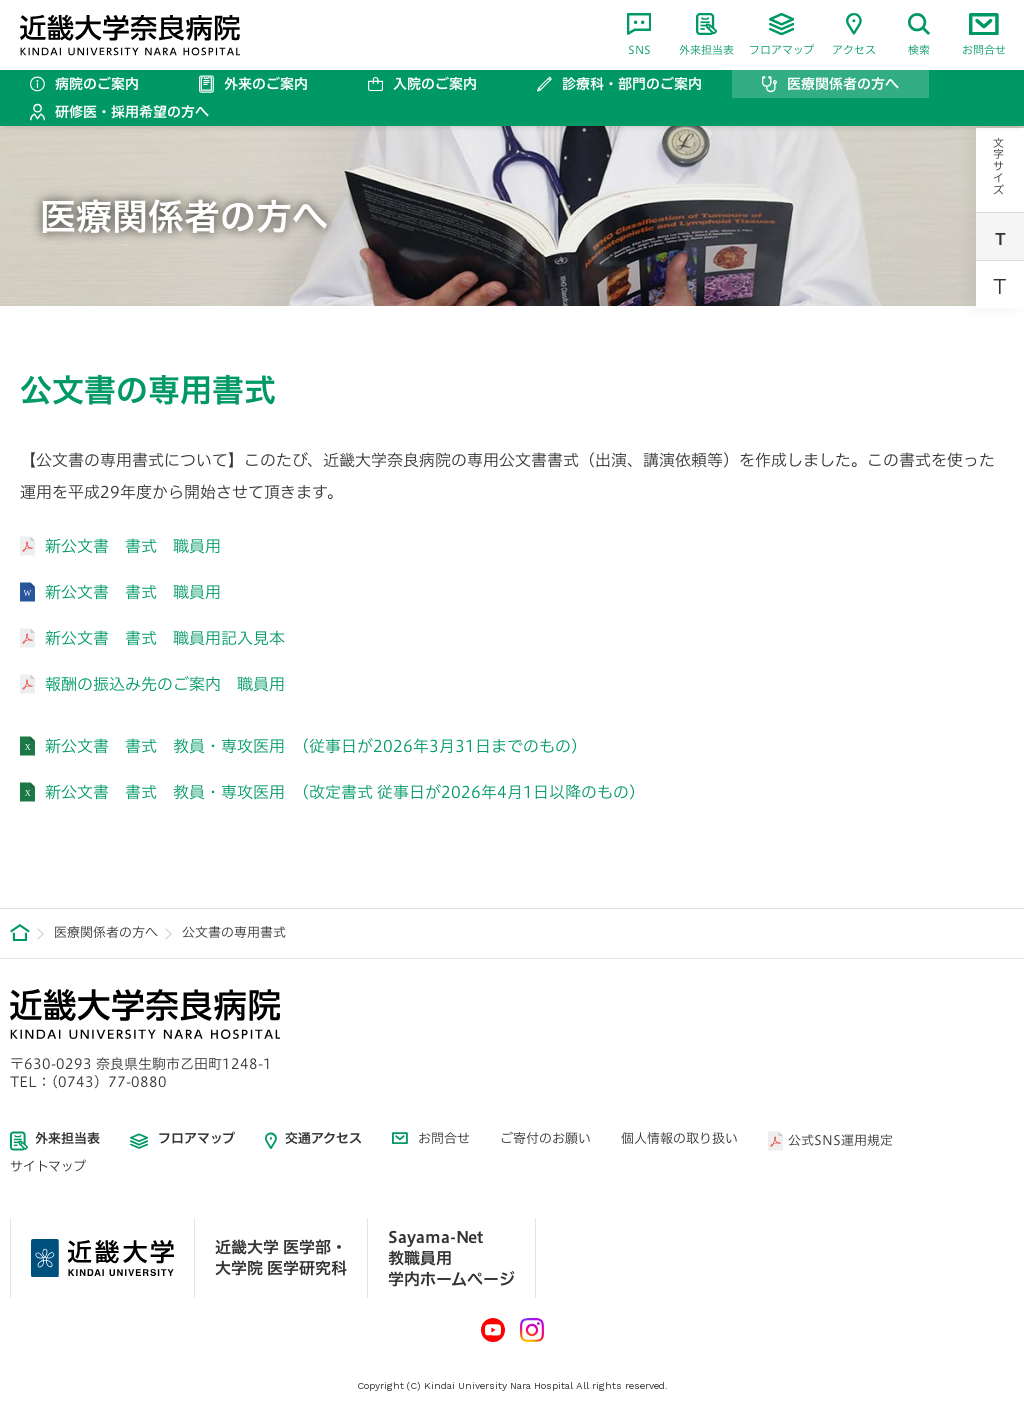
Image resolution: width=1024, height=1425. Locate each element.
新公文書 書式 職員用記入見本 (165, 638)
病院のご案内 (97, 84)
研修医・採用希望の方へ (132, 112)
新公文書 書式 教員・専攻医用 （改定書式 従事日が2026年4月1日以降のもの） (345, 792)
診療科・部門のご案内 (632, 84)
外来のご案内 (266, 84)
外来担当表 (706, 34)
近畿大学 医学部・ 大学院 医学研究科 (281, 1257)
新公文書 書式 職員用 (133, 546)
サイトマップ (48, 1166)
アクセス (854, 34)
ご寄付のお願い (545, 1138)
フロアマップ (781, 34)
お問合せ (984, 34)
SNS (639, 34)
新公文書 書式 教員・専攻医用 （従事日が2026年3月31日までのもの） (316, 746)
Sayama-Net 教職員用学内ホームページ (451, 1258)
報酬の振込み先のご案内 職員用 (165, 684)
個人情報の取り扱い (679, 1138)
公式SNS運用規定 (840, 1140)
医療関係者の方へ (843, 84)
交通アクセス (323, 1138)
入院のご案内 (435, 84)
